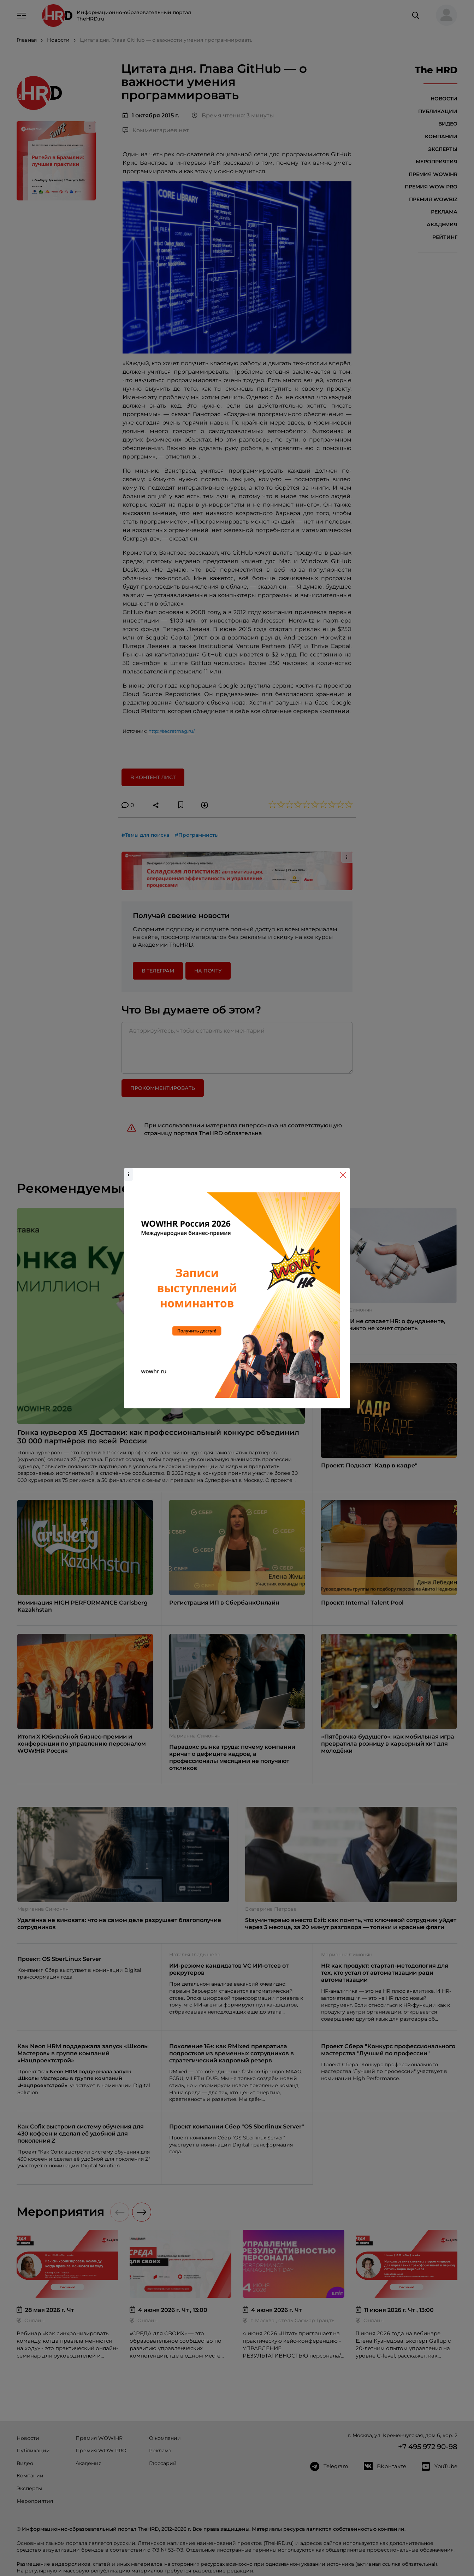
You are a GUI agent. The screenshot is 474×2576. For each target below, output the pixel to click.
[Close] (343, 1175)
